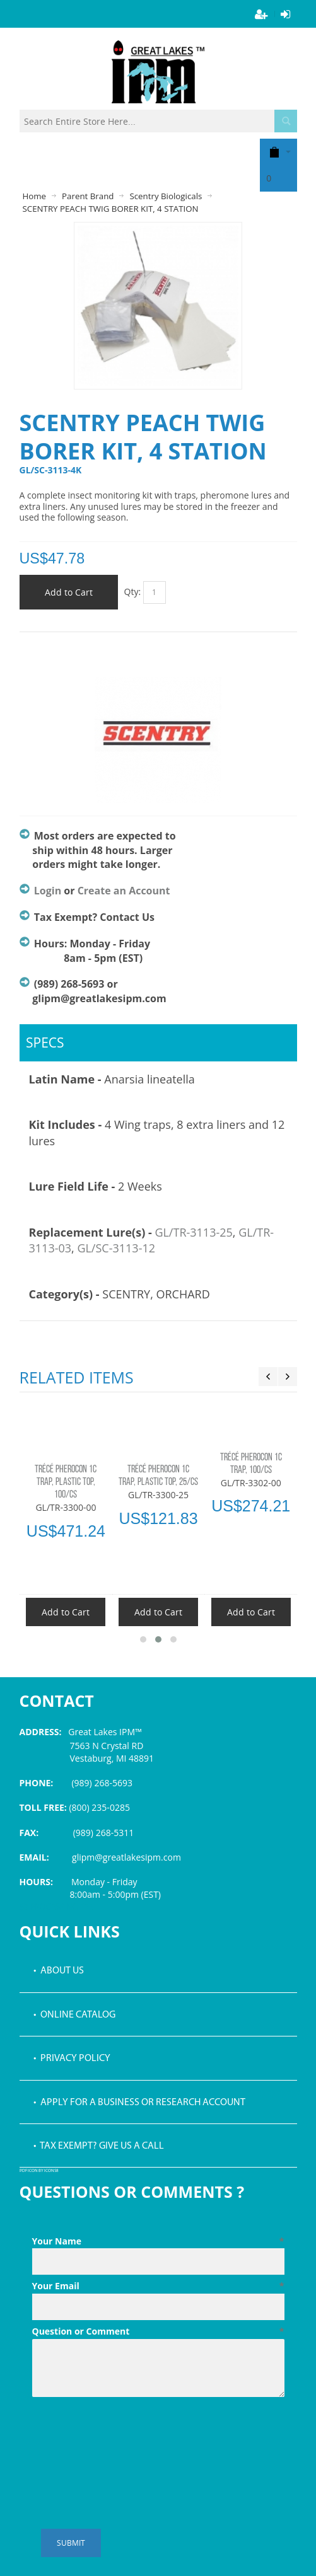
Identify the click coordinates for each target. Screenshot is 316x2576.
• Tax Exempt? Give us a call (98, 2146)
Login (47, 891)
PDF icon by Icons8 (39, 2171)
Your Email (158, 2286)
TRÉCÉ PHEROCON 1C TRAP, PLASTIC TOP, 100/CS (66, 1482)
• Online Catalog (74, 2015)
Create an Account (124, 891)
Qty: (132, 592)
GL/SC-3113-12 (116, 1248)
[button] (143, 1639)
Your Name (158, 2241)
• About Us (58, 1971)
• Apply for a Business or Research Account (139, 2103)
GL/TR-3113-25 (193, 1232)
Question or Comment (158, 2331)
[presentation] (128, 2433)
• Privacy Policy (71, 2058)
